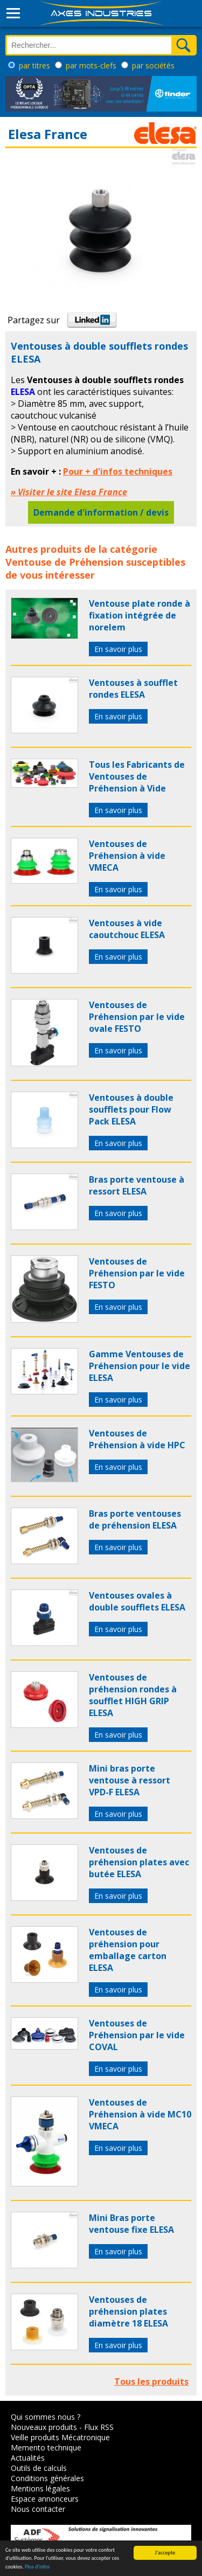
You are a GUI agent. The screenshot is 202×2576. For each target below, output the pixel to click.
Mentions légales (40, 2488)
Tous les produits (151, 2381)
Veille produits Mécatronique (60, 2437)
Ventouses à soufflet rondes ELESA (133, 688)
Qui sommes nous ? (45, 2417)
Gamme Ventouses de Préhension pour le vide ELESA (139, 1366)
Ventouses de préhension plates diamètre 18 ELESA (128, 2311)
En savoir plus (118, 649)
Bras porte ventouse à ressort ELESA (136, 1185)
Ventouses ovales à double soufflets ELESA (137, 1601)
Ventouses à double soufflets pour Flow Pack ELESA (131, 1109)
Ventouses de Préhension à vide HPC (137, 1439)
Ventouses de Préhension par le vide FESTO (137, 1273)
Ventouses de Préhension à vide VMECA (127, 855)
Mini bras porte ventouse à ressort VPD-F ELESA (129, 1780)
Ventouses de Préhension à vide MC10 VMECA (140, 2114)
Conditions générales (47, 2478)
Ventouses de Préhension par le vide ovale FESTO (137, 1016)
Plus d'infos (37, 2567)
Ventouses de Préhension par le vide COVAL (137, 2035)
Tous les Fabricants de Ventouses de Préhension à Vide (137, 776)
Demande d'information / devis (101, 512)
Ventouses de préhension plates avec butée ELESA (139, 1862)
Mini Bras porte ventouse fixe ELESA (131, 2223)
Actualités (28, 2458)
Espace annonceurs (45, 2499)
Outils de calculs (39, 2468)
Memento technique (46, 2447)
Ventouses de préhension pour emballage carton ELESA (127, 1950)
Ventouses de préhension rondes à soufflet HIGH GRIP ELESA (133, 1695)
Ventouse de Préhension (64, 562)
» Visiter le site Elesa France (69, 492)
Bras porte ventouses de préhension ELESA (135, 1519)
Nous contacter (38, 2509)
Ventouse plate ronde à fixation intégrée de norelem (139, 615)
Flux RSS (99, 2427)
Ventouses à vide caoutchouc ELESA (127, 929)
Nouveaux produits (44, 2427)
